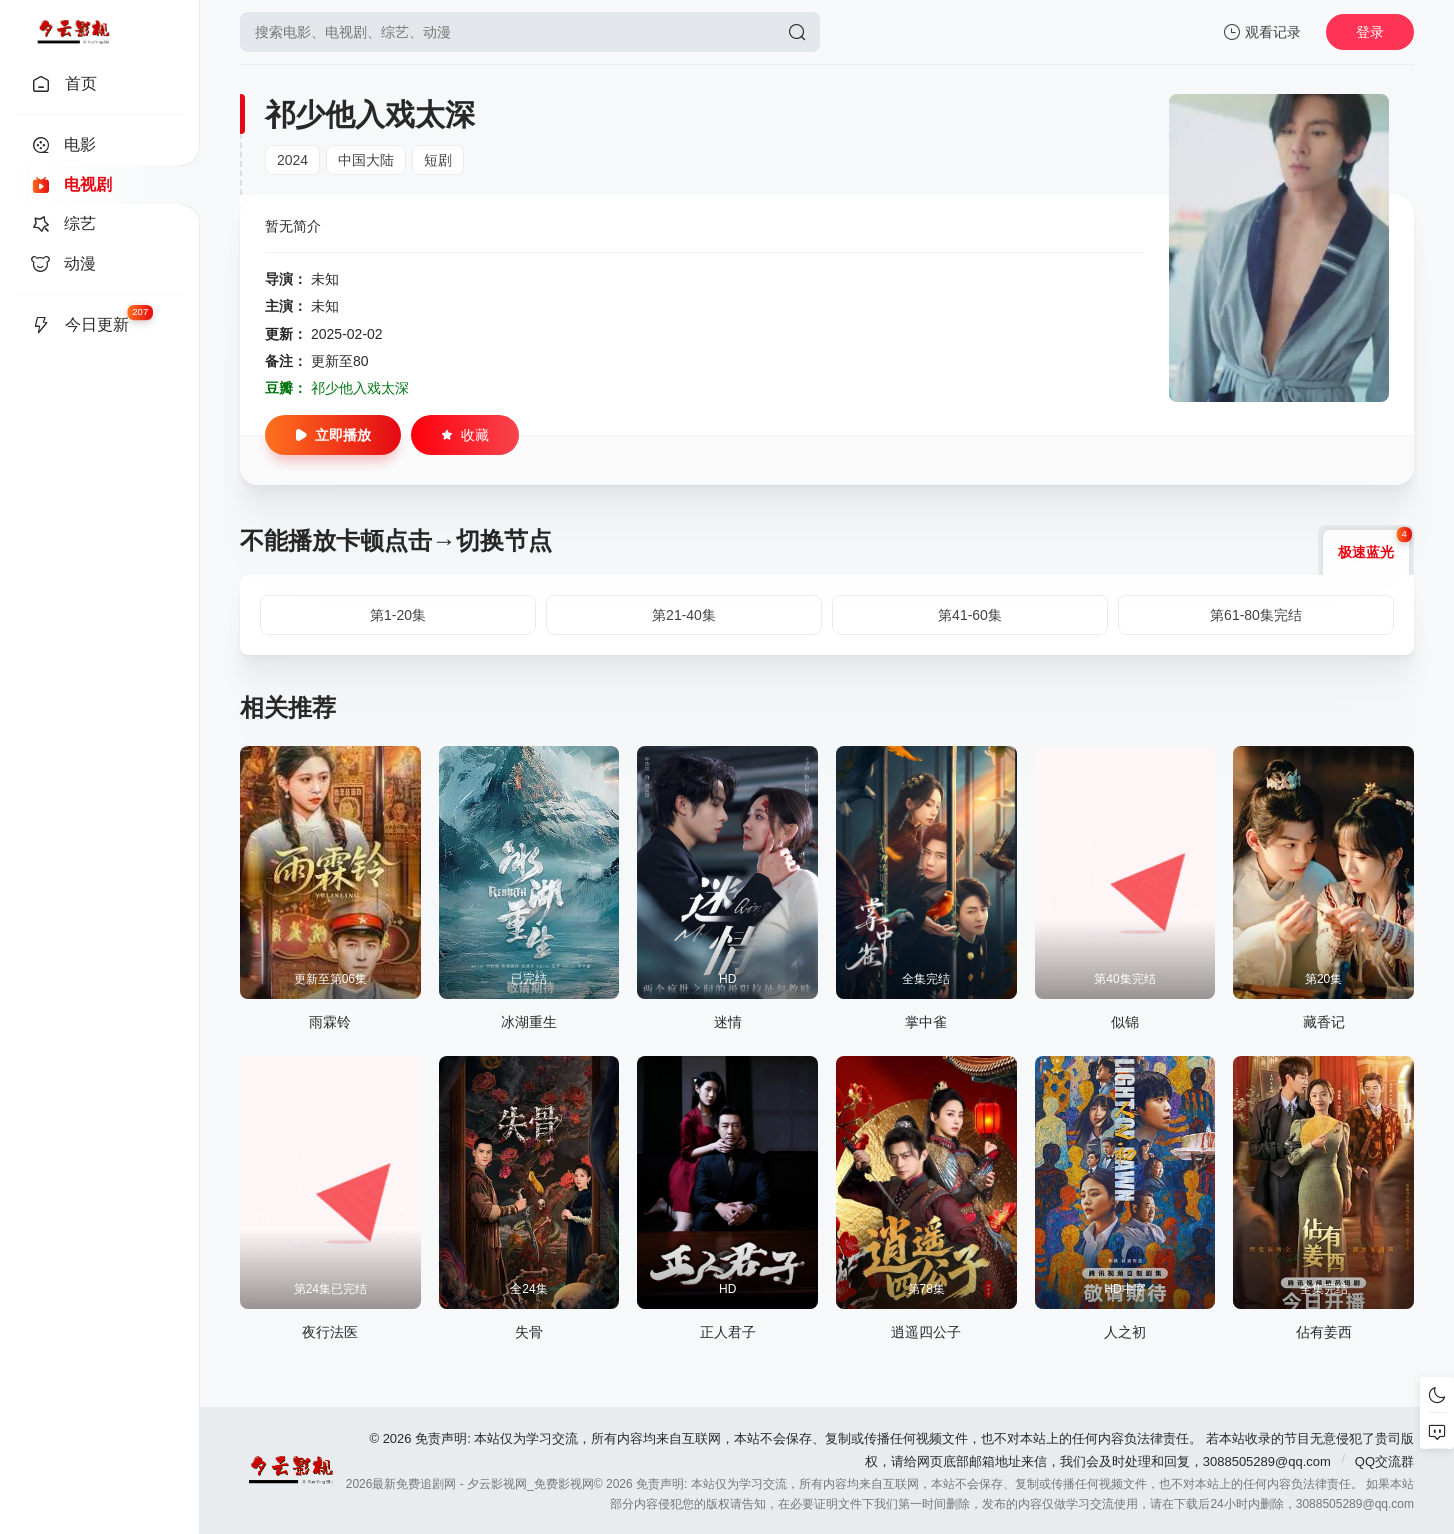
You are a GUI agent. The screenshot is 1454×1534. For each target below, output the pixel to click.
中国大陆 (366, 160)
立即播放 (333, 435)
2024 (292, 160)
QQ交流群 (1384, 1461)
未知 (325, 279)
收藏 (465, 435)
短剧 (438, 160)
